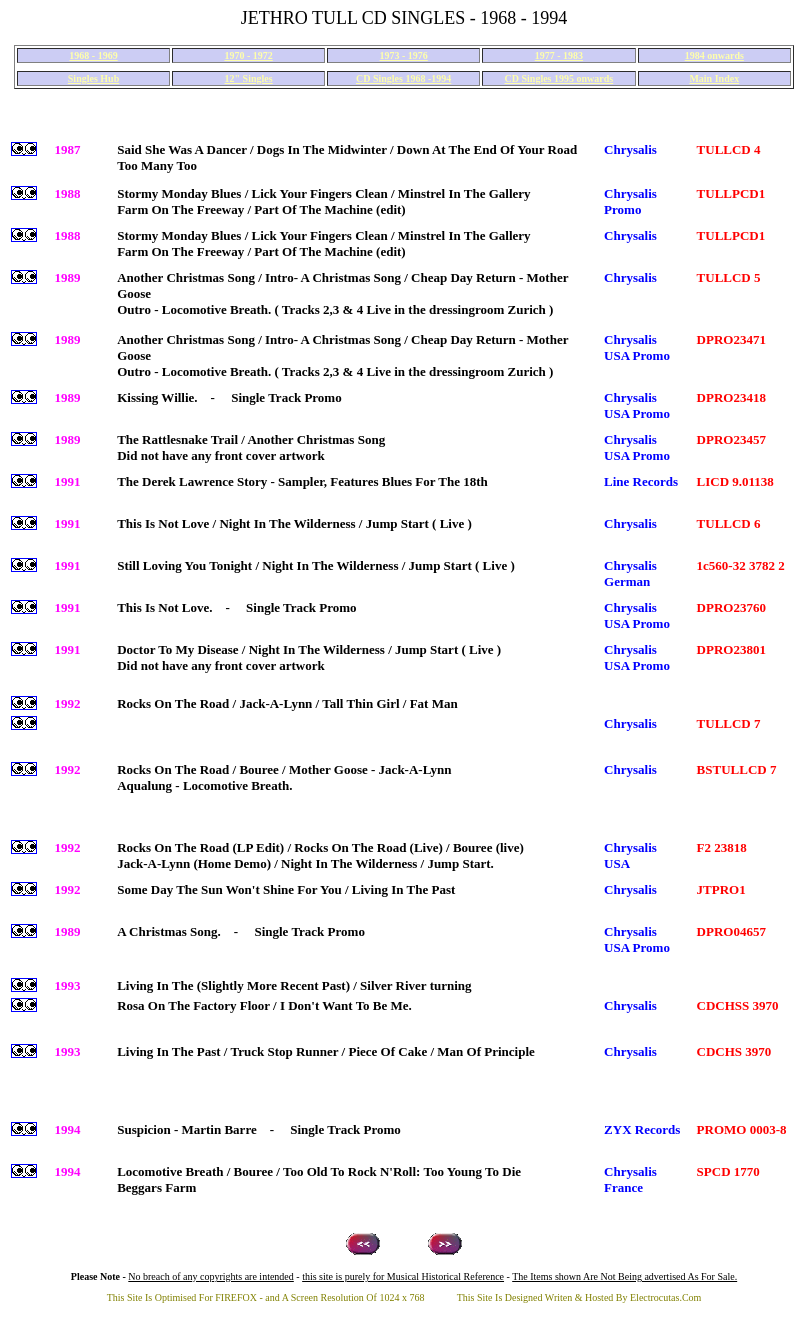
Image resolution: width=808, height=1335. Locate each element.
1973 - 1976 (403, 55)
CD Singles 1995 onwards (559, 78)
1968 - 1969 (93, 55)
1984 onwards (714, 55)
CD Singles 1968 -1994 (403, 78)
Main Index (714, 78)
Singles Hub (93, 78)
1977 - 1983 (559, 55)
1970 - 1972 (248, 55)
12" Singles (249, 78)
